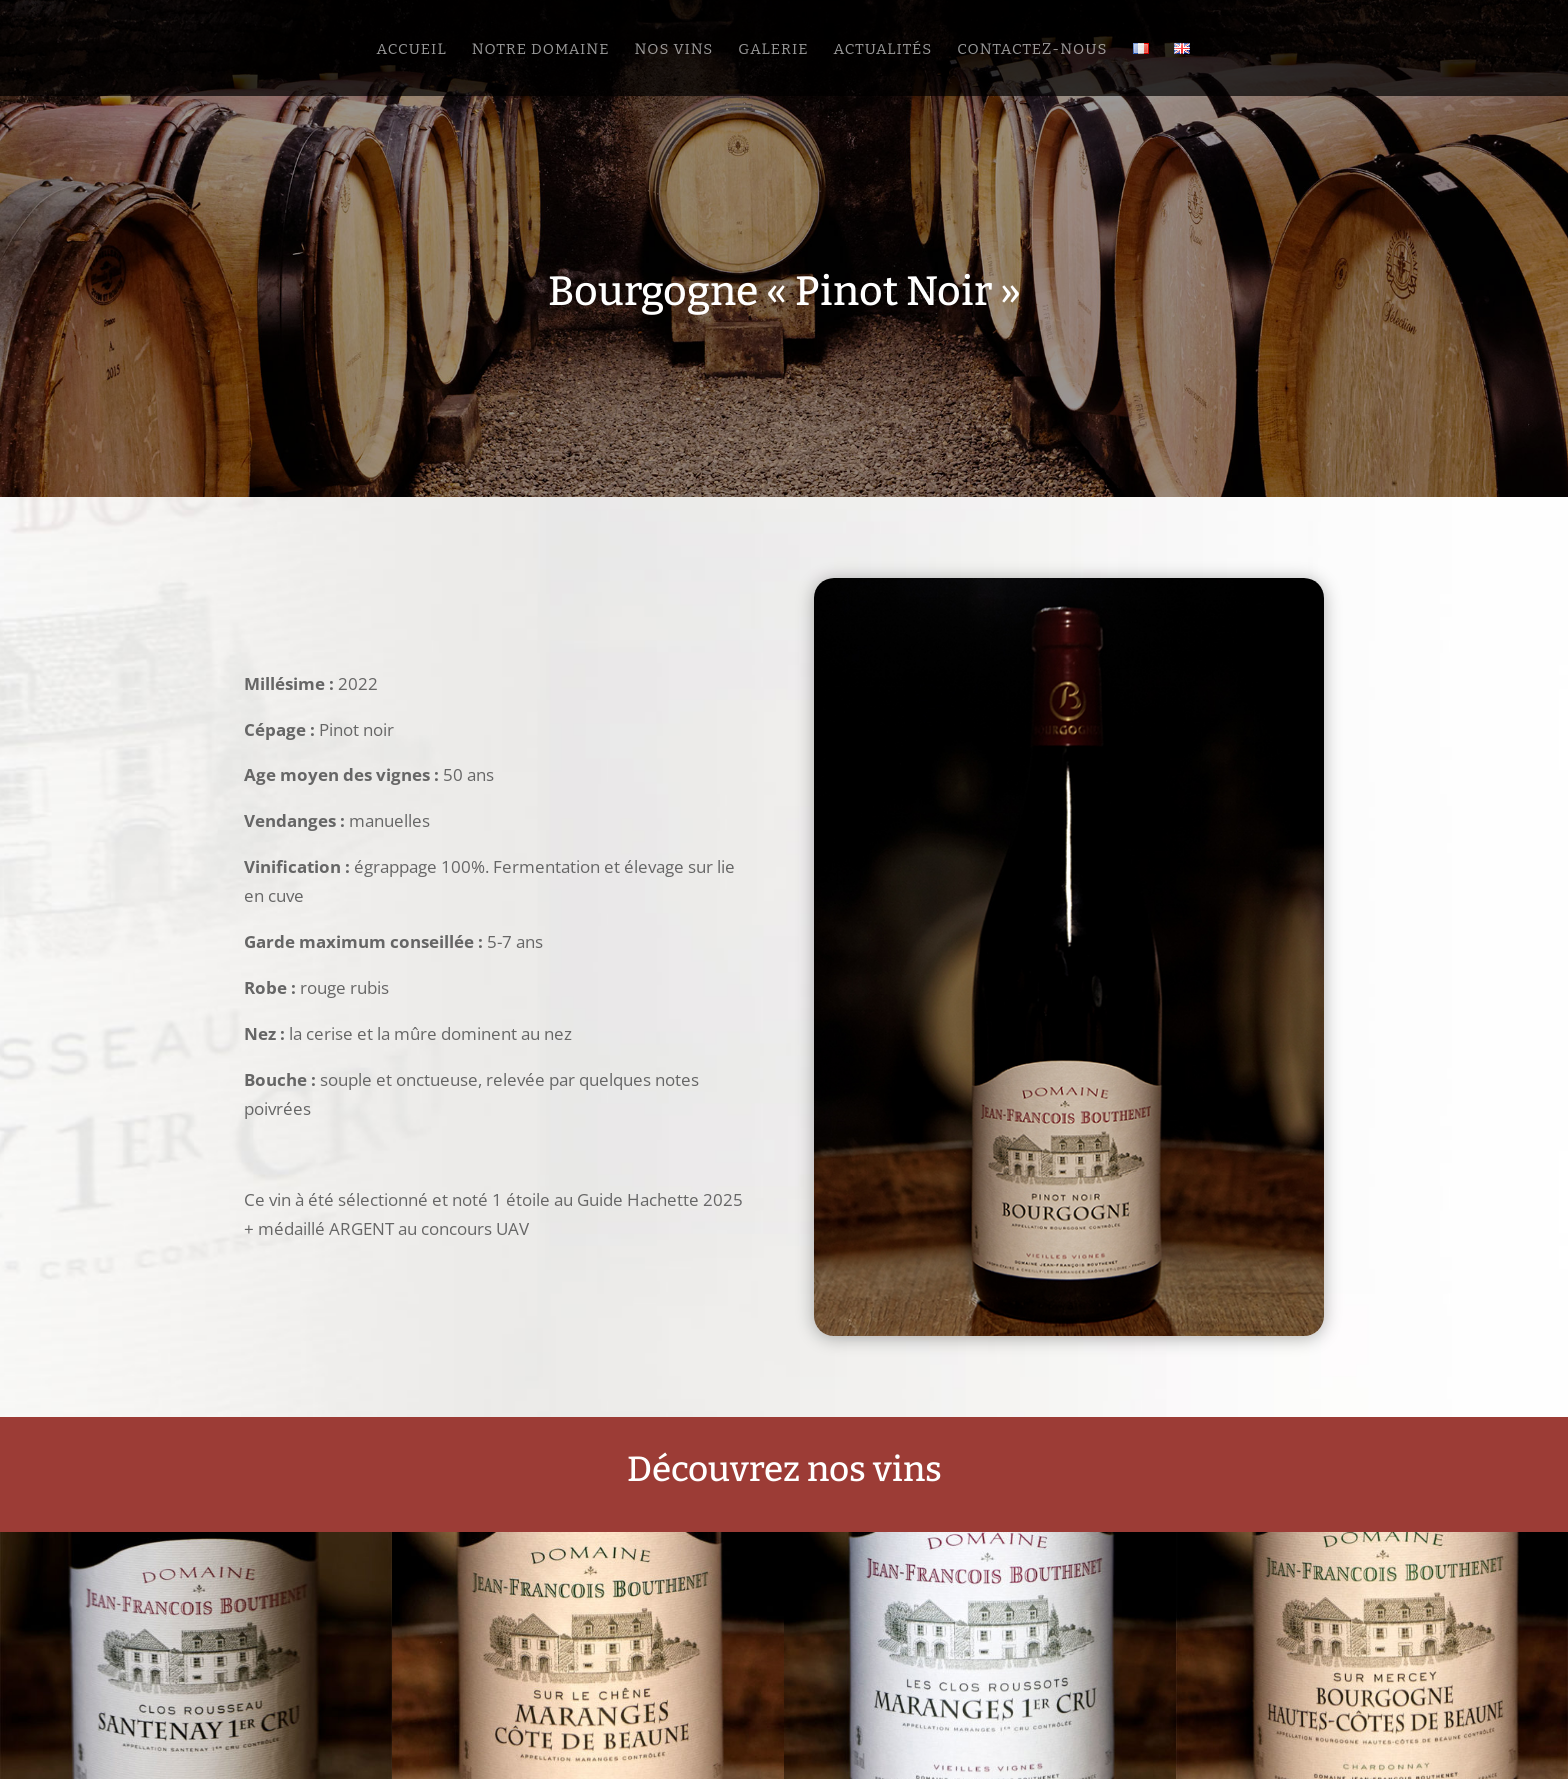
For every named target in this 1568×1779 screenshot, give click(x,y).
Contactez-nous (1032, 50)
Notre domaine (541, 50)
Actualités (882, 50)
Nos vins (673, 50)
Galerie (773, 50)
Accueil (411, 50)
